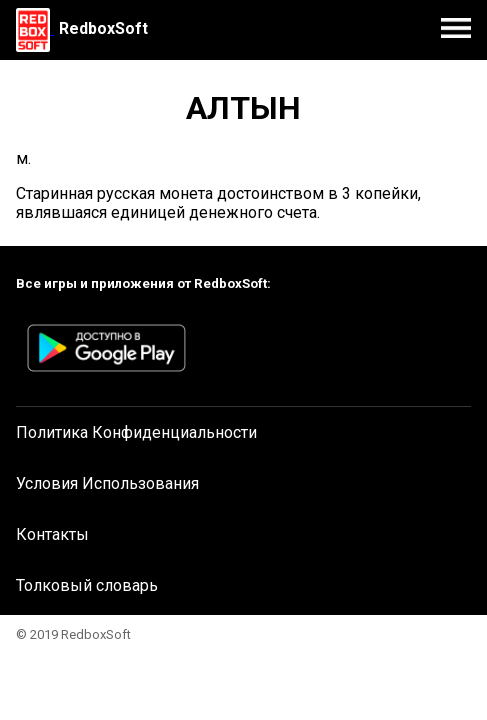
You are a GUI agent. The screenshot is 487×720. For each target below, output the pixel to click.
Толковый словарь (87, 585)
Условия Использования (107, 483)
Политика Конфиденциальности (136, 432)
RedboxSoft (103, 28)
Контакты (52, 534)
